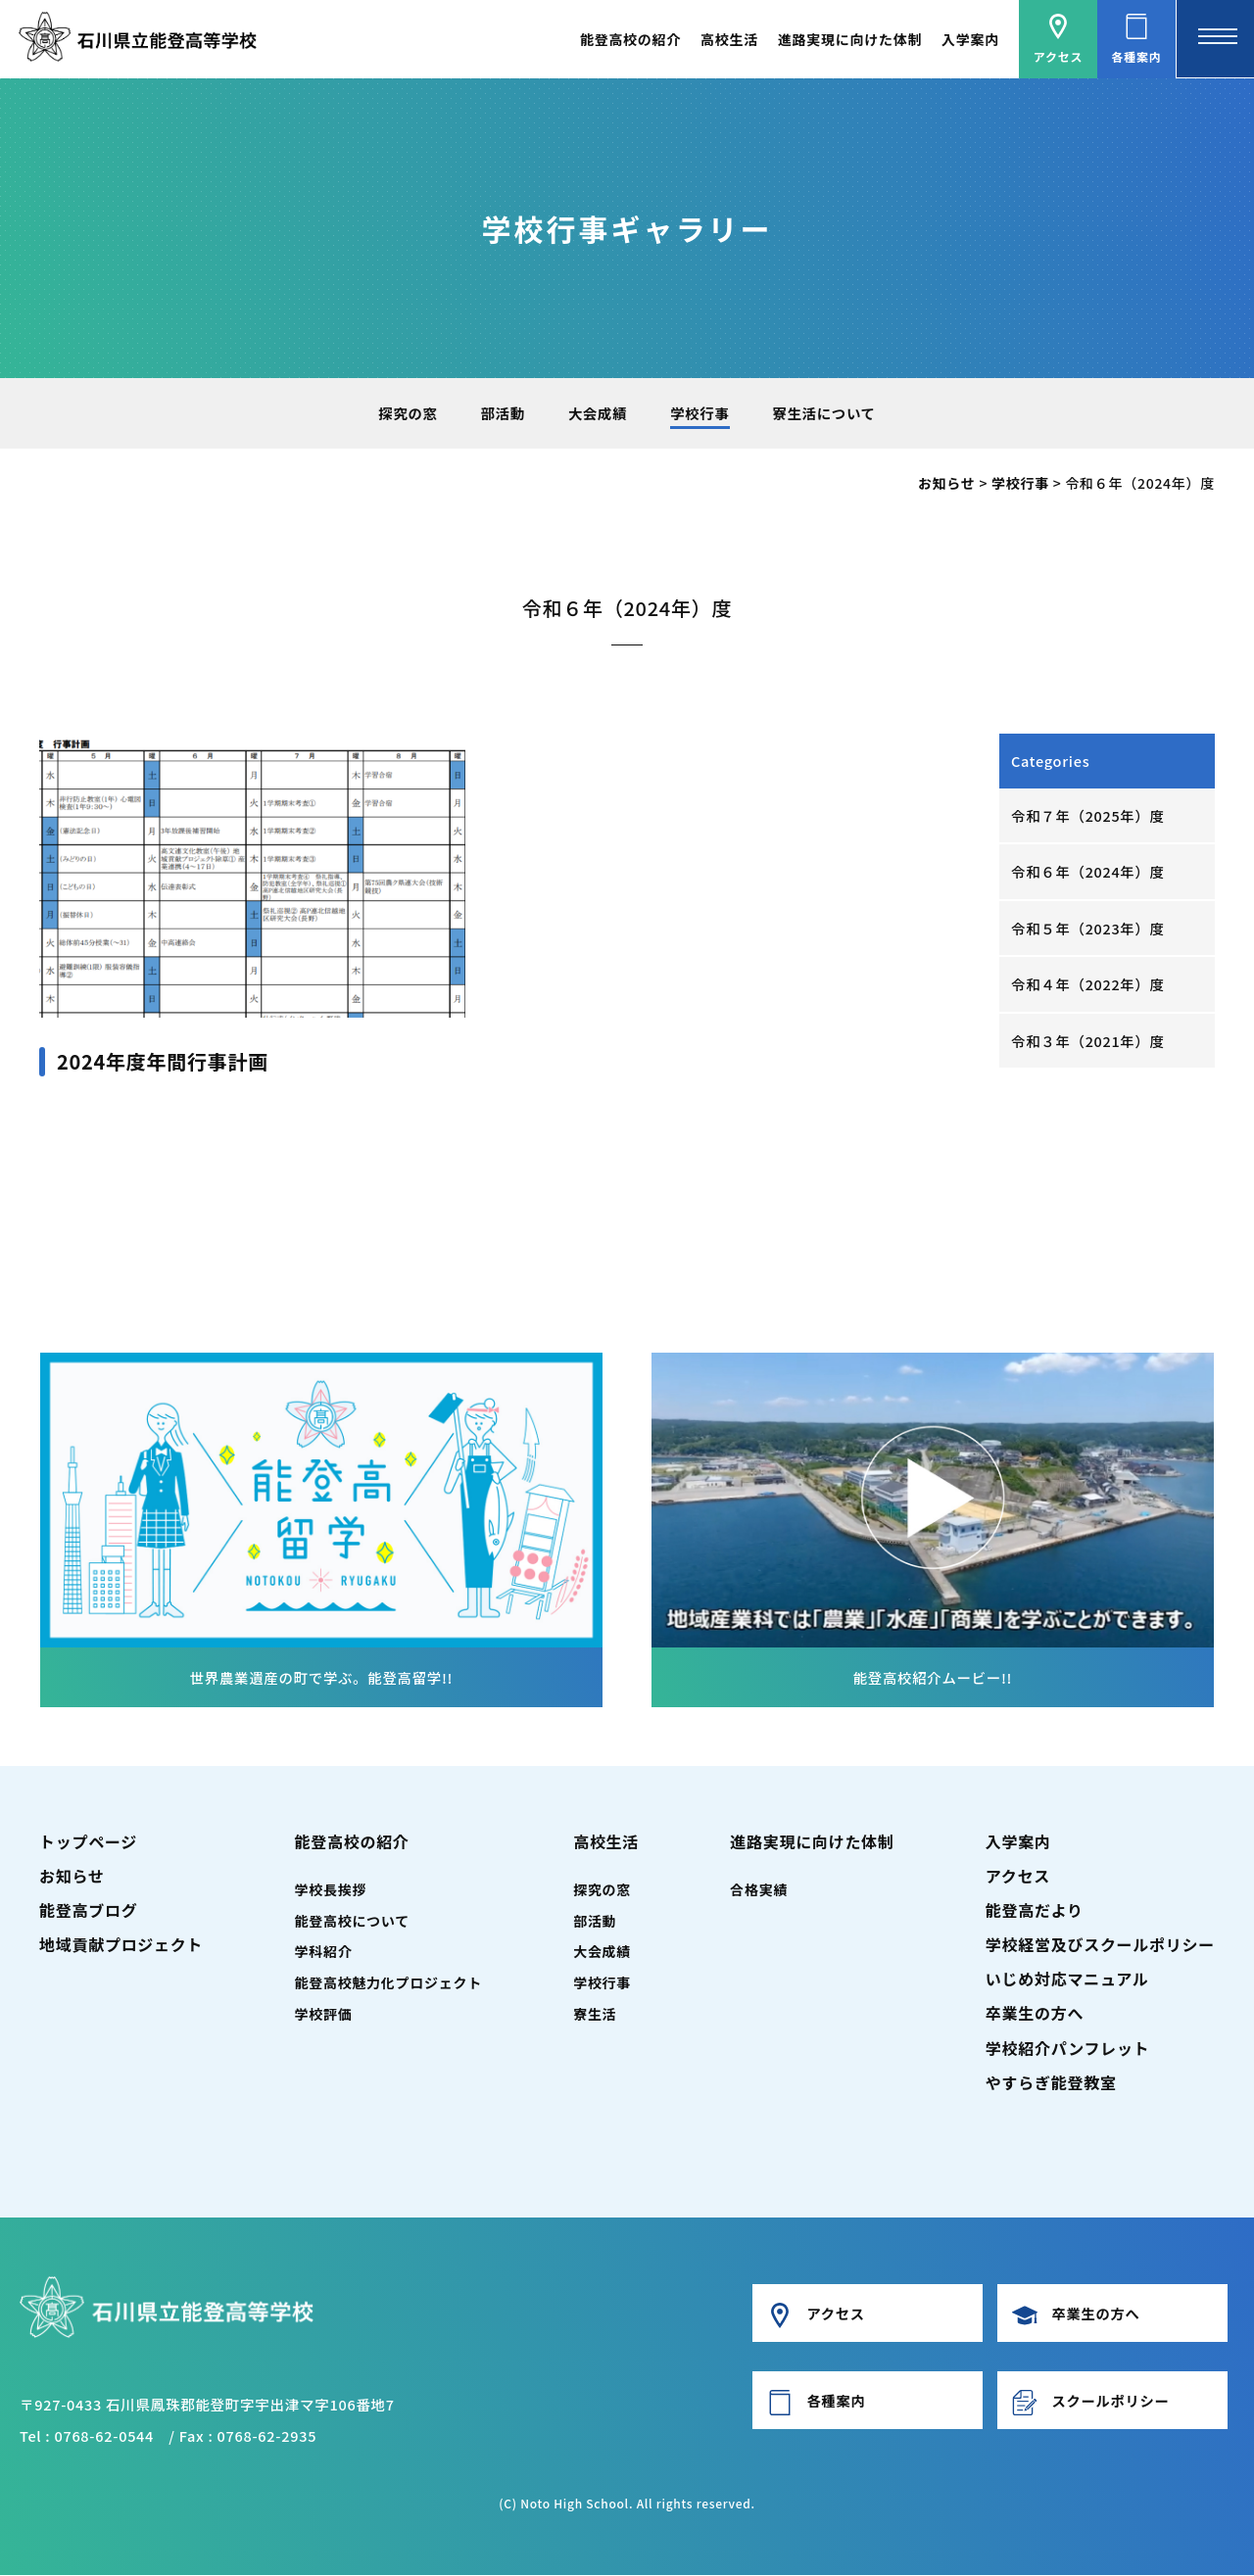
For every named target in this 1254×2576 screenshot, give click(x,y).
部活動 (502, 413)
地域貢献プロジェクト (121, 1945)
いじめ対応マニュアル (1067, 1979)
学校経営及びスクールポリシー (1100, 1945)
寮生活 (594, 2015)
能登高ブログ (88, 1910)
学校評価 (324, 2015)
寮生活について (825, 413)
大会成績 (597, 413)
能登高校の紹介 (630, 39)
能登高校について (352, 1921)
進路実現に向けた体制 (850, 39)
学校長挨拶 (331, 1889)
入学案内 (970, 39)
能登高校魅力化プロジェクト (388, 1983)
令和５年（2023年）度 (1088, 928)
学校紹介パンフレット (1068, 2048)
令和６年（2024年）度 (1088, 871)
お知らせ (72, 1875)
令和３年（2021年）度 (1088, 1041)
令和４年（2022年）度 (1088, 985)
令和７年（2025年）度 (1088, 815)
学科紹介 (324, 1952)
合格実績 (759, 1889)
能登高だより (1035, 1910)
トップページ (88, 1841)
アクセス (1018, 1875)
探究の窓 (407, 413)
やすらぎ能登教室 (1051, 2082)
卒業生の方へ (1035, 2014)
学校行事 (700, 413)
